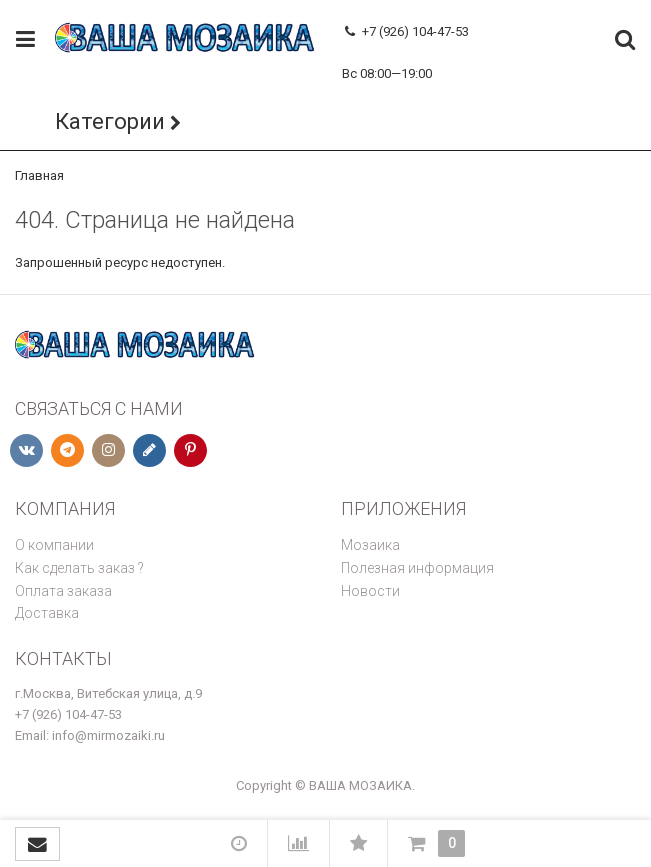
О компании (54, 545)
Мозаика (370, 545)
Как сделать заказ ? (79, 568)
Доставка (47, 613)
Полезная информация (417, 568)
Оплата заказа (63, 591)
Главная (39, 175)
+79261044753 (384, 52)
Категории (110, 121)
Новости (370, 591)
